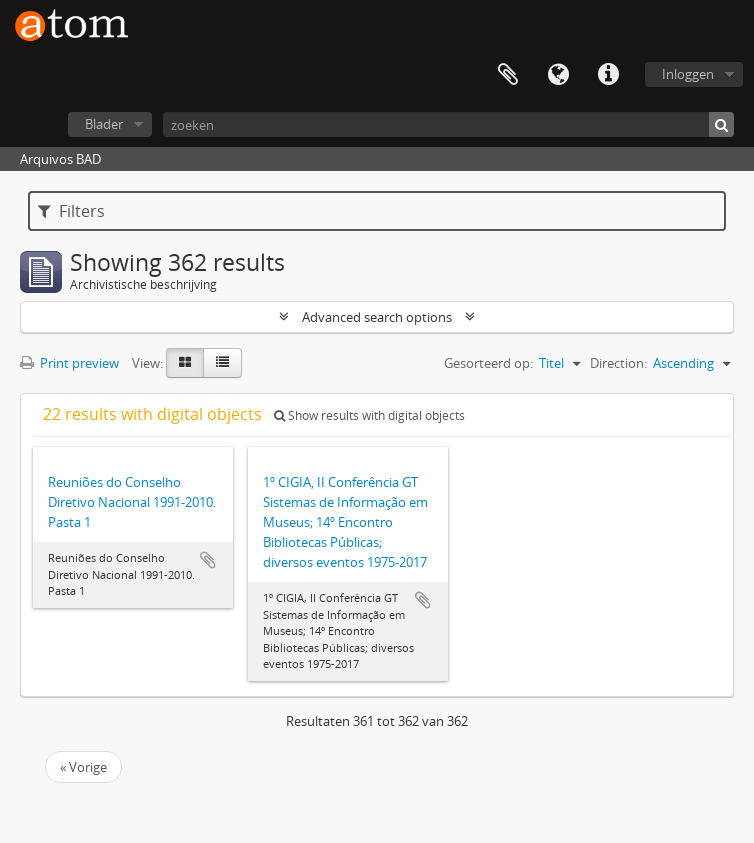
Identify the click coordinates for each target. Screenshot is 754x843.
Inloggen (688, 74)
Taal (558, 75)
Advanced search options (377, 317)
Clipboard (508, 75)
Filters (71, 211)
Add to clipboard (208, 560)
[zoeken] (448, 124)
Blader (104, 124)
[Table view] (222, 363)
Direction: (618, 363)
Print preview (69, 363)
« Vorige (83, 767)
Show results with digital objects (369, 415)
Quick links (608, 75)
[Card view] (185, 363)
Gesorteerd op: (488, 363)
